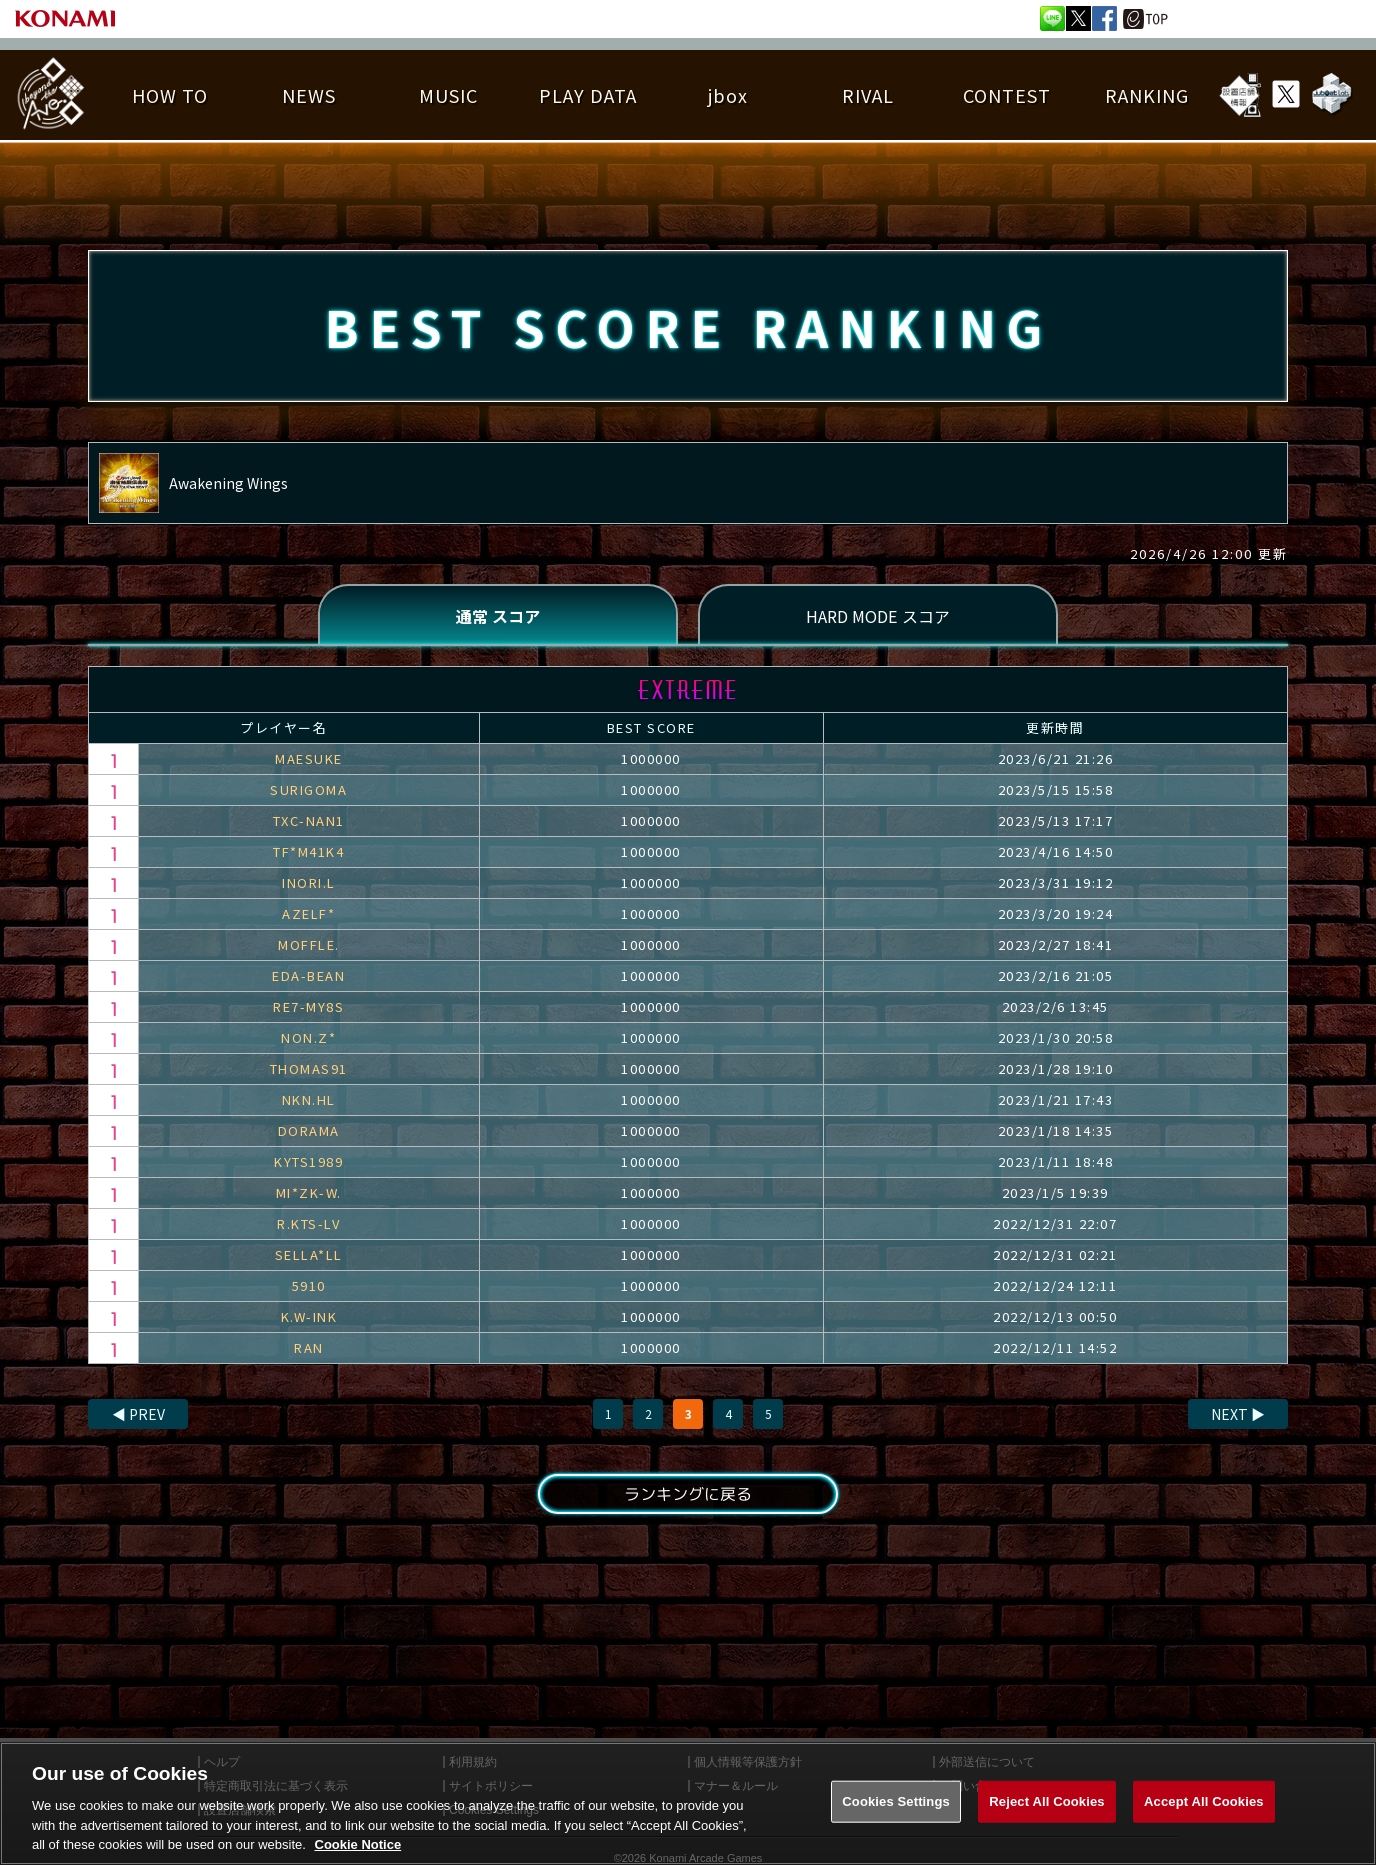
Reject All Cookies (1046, 1801)
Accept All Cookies (1204, 1801)
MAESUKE (309, 758)
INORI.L (309, 882)
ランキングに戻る (688, 1494)
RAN (309, 1347)
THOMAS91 (309, 1068)
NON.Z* (308, 1037)
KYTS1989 (308, 1161)
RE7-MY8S (308, 1006)
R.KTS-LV (308, 1223)
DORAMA (309, 1130)
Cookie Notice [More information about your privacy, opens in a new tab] (358, 1844)
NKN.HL (309, 1099)
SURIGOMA (308, 789)
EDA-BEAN (308, 975)
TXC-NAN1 (309, 820)
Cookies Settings (896, 1801)
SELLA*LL (309, 1254)
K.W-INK (309, 1316)
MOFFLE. (309, 944)
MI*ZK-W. (309, 1192)
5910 (309, 1285)
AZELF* (308, 913)
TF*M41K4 (308, 851)
